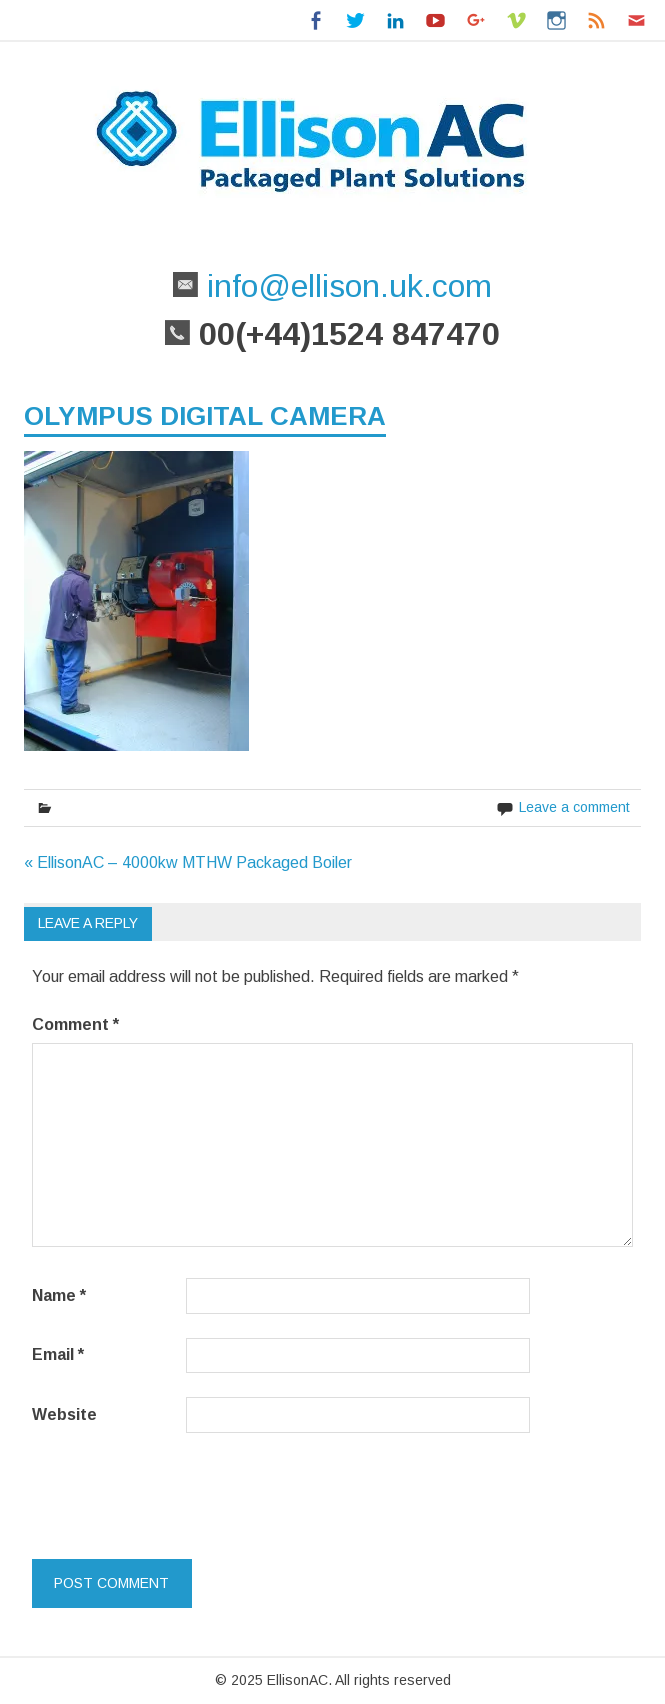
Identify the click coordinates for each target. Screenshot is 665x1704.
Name (59, 1295)
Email (58, 1354)
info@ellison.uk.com (345, 286)
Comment (75, 1024)
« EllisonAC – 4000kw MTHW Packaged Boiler (188, 862)
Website (64, 1414)
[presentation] (169, 1492)
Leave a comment (574, 807)
